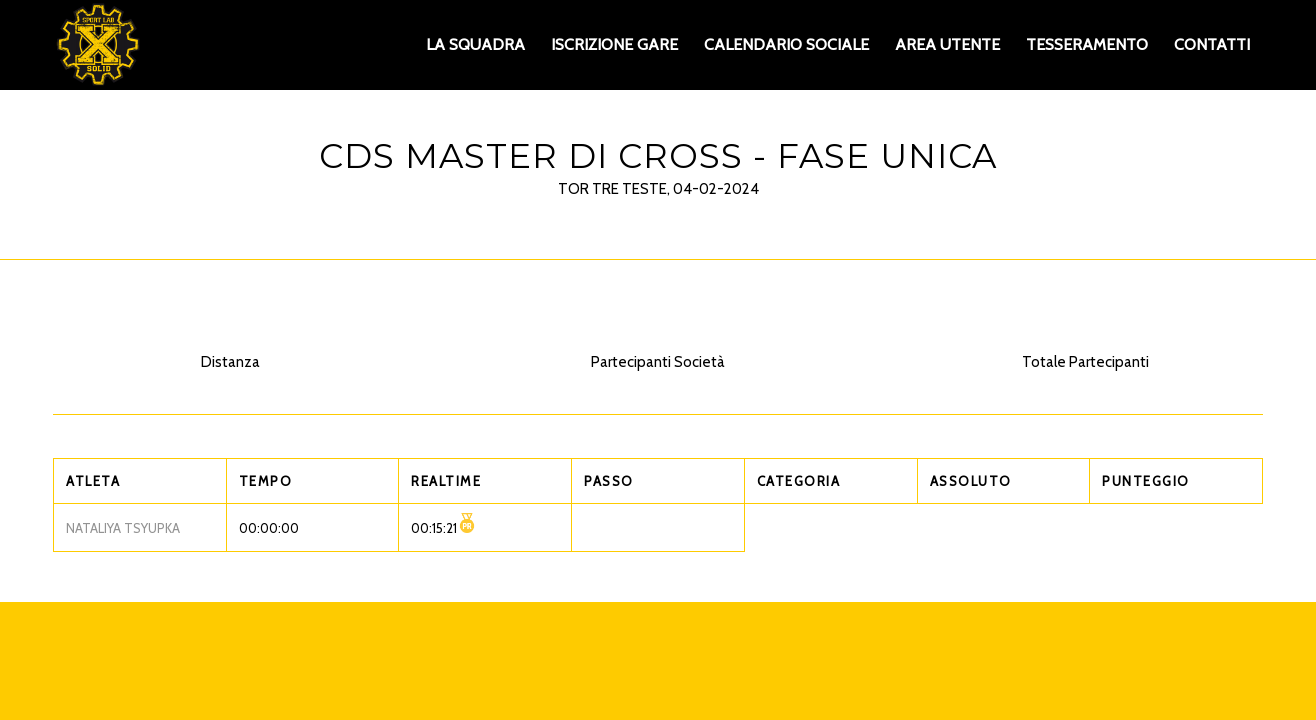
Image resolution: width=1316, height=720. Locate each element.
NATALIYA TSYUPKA (123, 528)
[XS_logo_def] (98, 45)
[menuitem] (475, 45)
